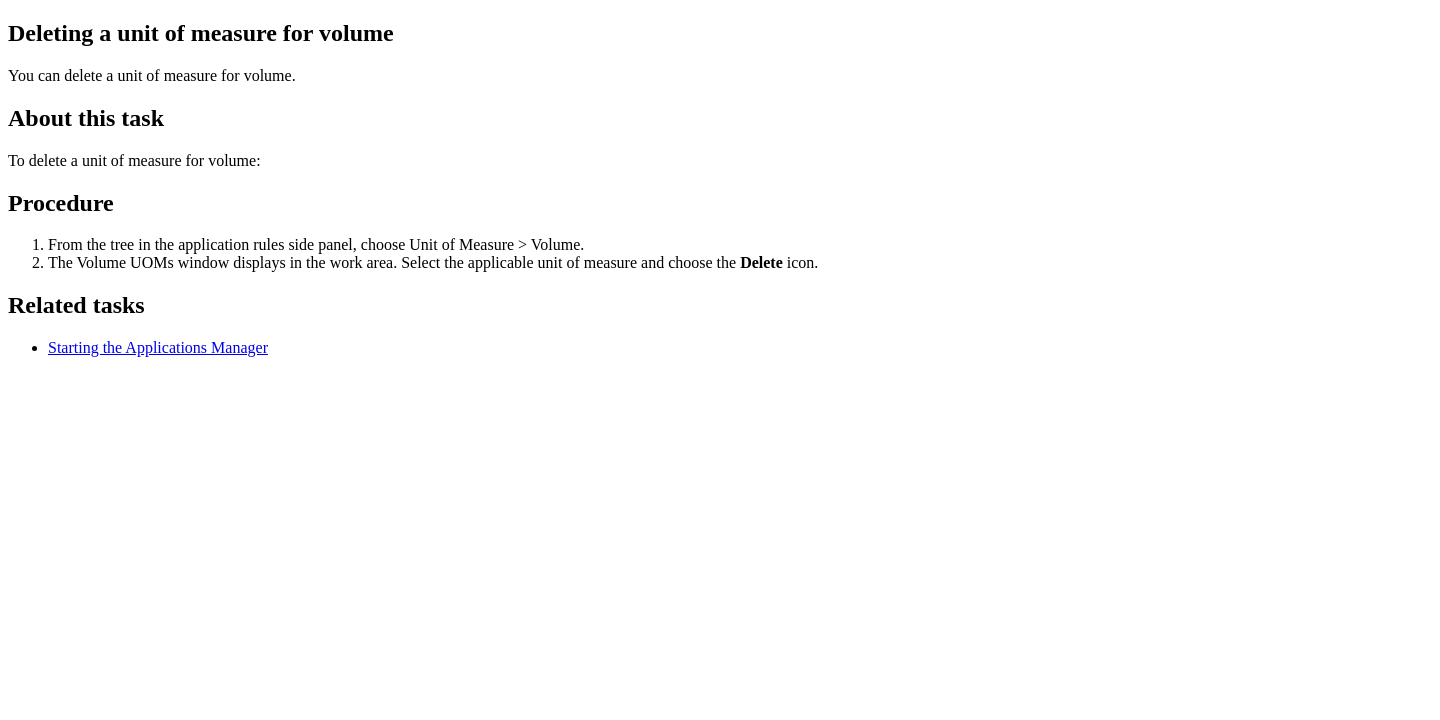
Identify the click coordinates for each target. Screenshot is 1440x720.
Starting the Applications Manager (158, 347)
